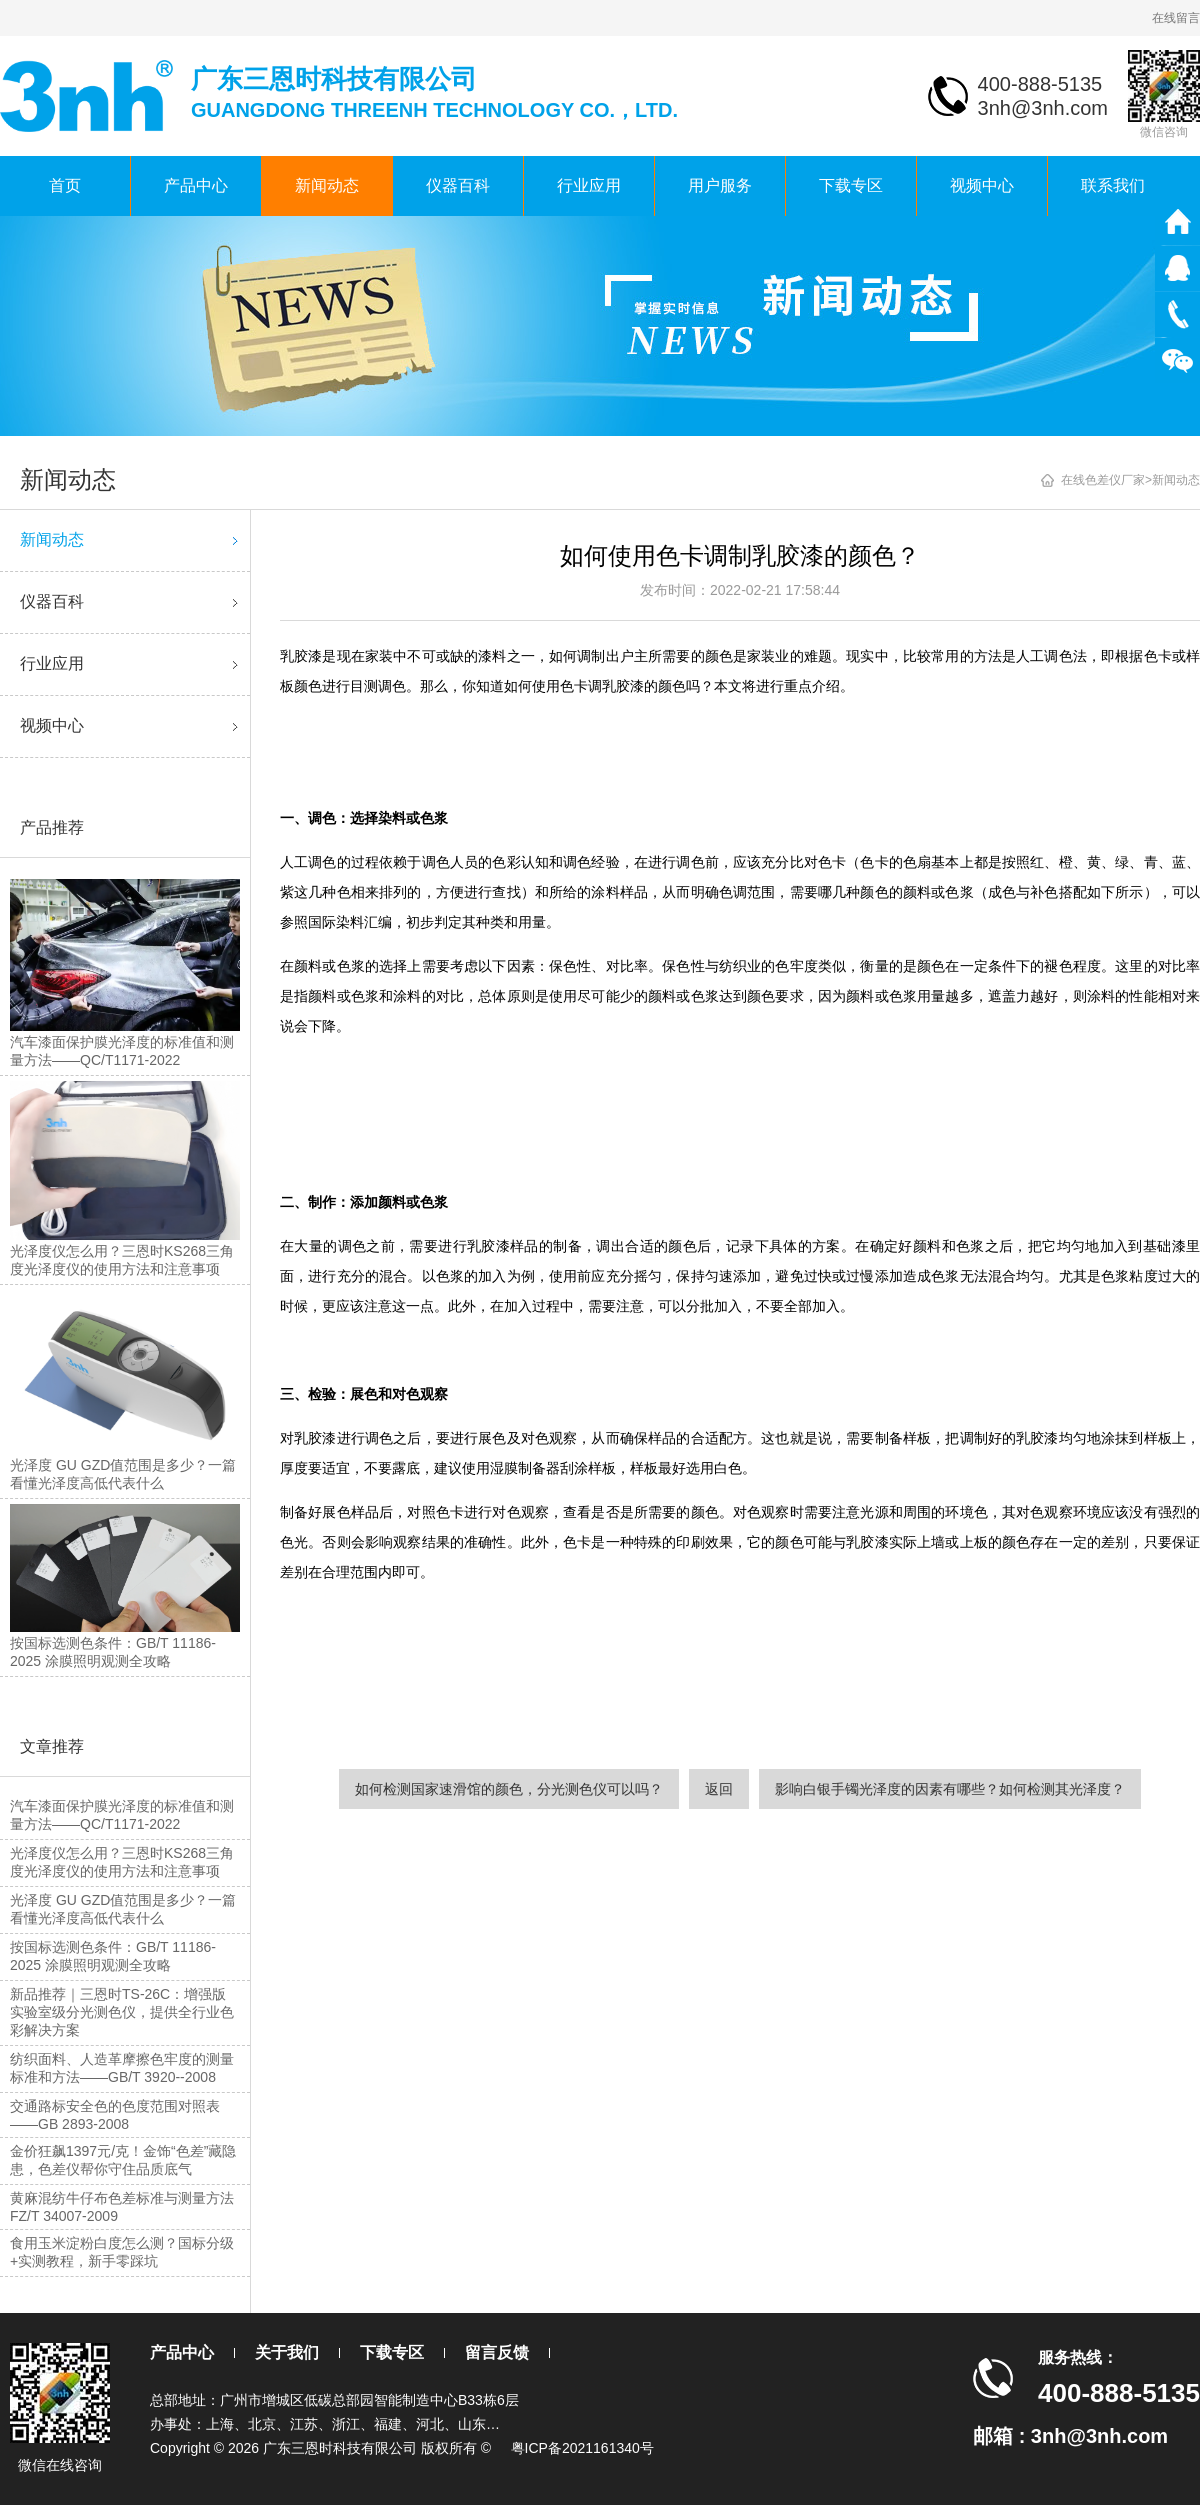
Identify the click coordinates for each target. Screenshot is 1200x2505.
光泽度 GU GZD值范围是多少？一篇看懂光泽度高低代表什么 (123, 1909)
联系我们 (1113, 185)
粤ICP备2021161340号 (582, 2448)
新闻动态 (327, 185)
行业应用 (589, 185)
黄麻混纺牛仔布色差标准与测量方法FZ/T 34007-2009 (122, 2207)
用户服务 (720, 185)
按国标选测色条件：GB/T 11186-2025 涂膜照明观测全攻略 (113, 1956)
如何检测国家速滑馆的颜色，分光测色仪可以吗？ (509, 1789)
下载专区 (851, 185)
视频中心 (982, 185)
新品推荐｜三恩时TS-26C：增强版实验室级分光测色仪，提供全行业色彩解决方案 (122, 2012)
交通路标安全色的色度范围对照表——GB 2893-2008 (115, 2115)
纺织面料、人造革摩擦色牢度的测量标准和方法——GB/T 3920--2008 (122, 2068)
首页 (65, 185)
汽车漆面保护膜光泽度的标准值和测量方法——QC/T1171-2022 (122, 1815)
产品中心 (196, 185)
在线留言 (1176, 18)
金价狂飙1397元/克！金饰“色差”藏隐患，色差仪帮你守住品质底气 (123, 2160)
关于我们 (287, 2352)
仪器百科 (458, 185)
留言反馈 (497, 2352)
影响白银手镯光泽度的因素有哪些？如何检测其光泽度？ (950, 1789)
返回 (719, 1789)
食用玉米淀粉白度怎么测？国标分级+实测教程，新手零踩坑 (122, 2252)
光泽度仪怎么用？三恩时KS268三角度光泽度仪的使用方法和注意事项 (122, 1862)
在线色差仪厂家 (1103, 480)
